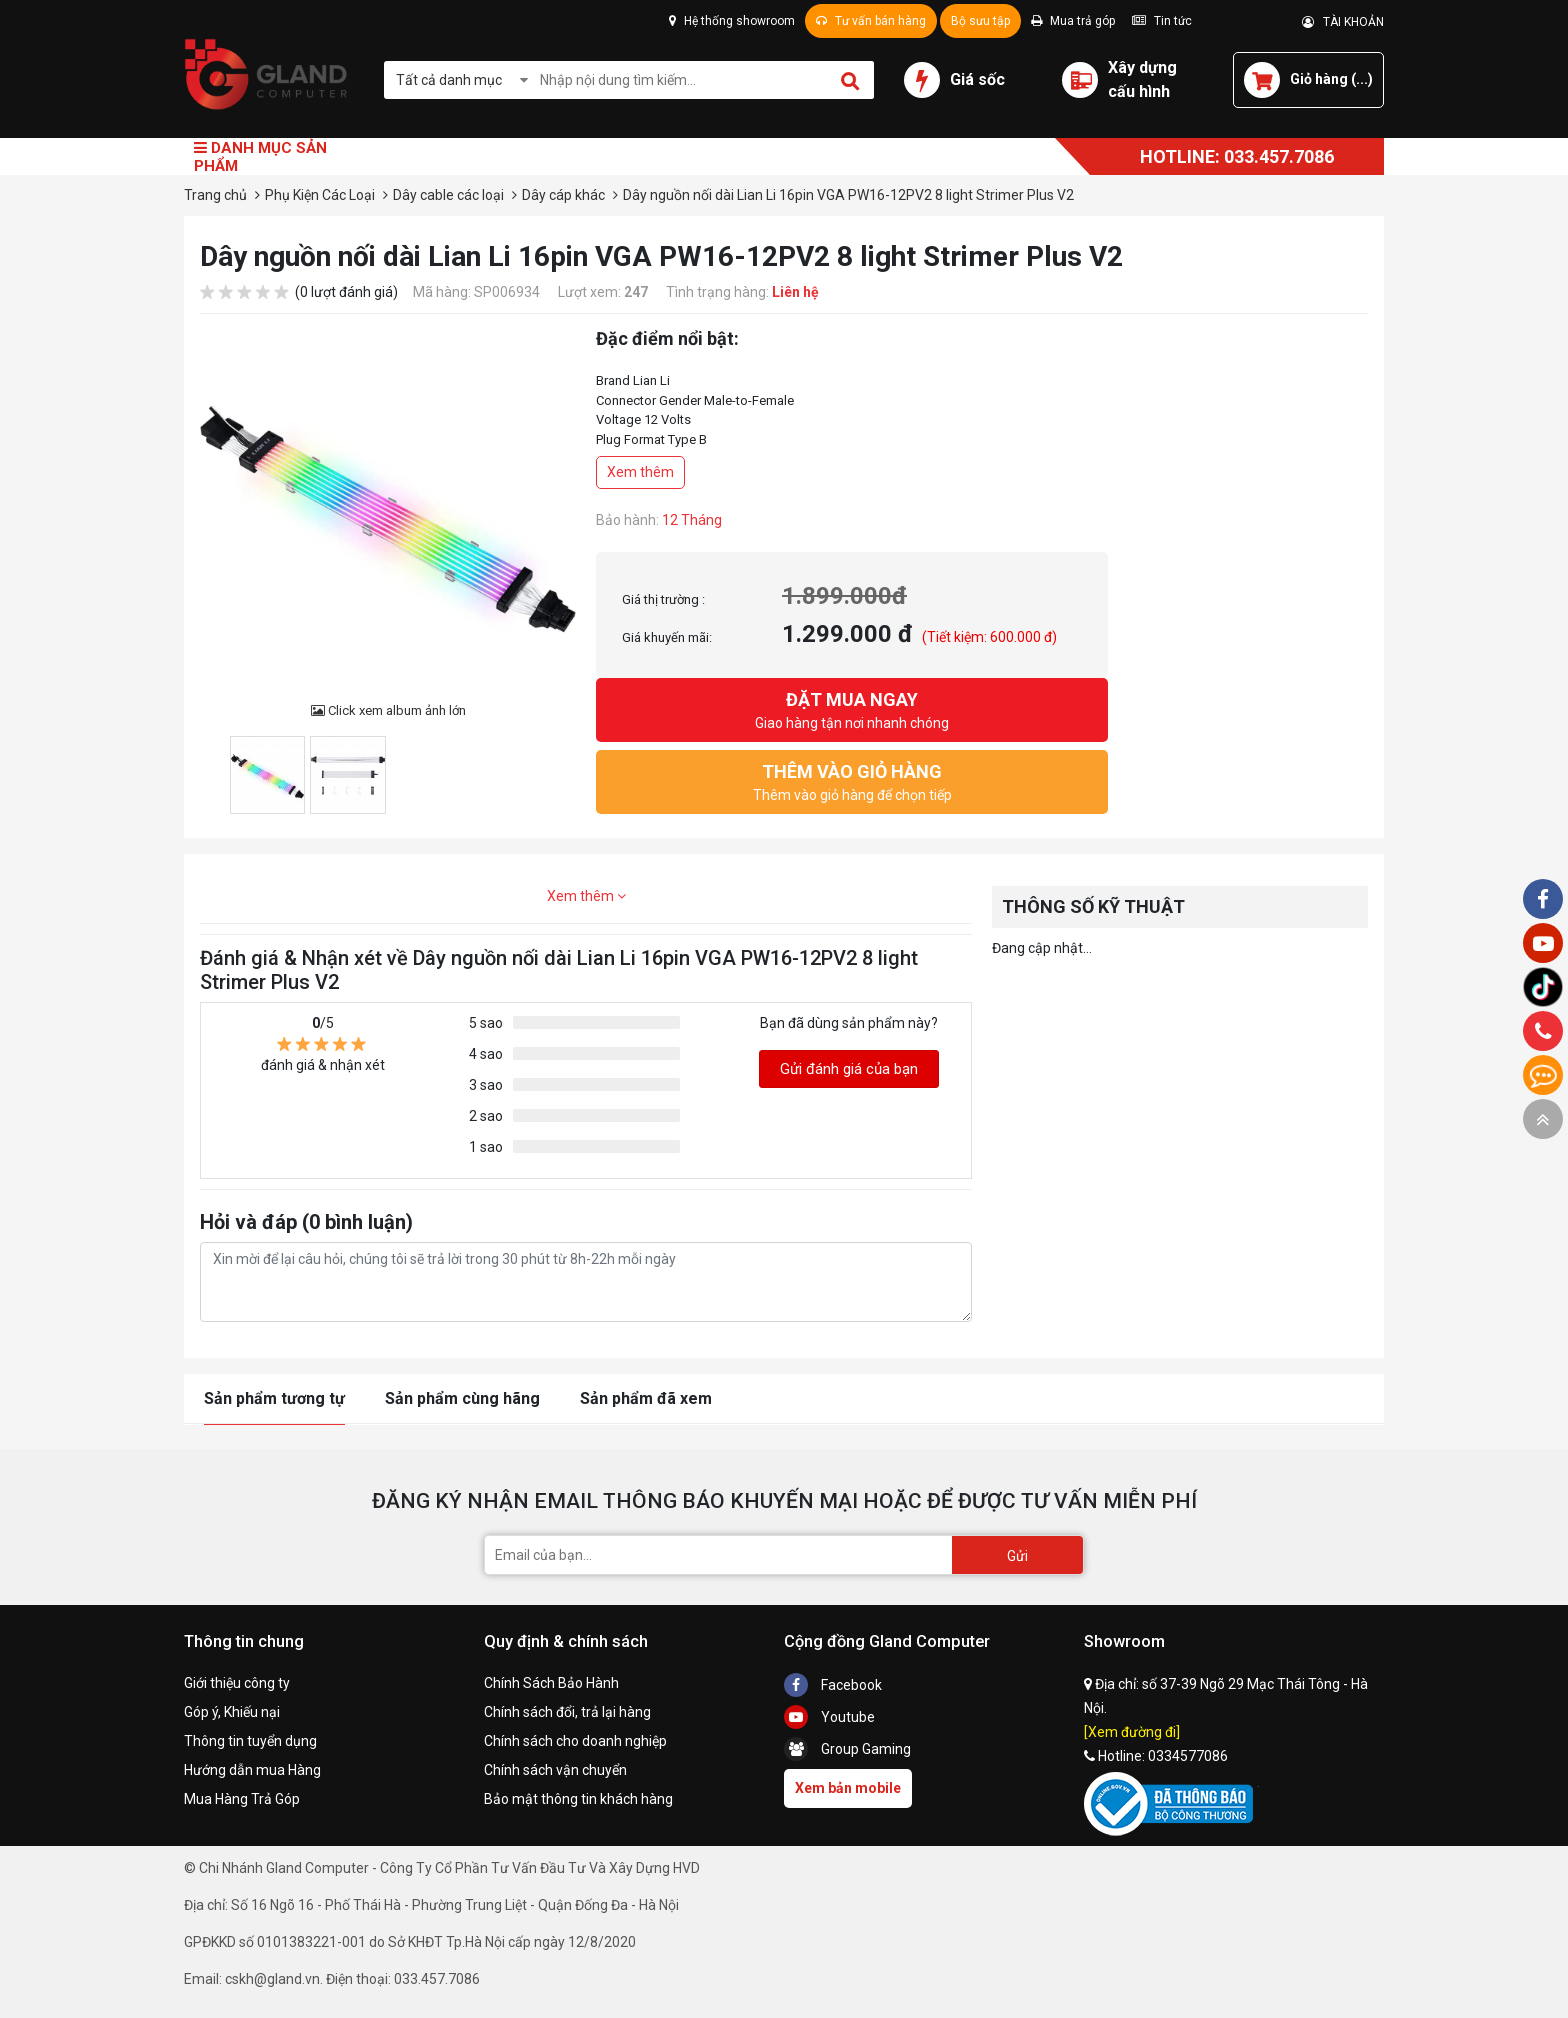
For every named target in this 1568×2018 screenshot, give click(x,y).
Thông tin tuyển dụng (250, 1741)
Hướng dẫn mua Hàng (252, 1770)
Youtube (829, 1717)
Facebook (833, 1685)
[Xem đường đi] (1132, 1732)
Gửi (1017, 1556)
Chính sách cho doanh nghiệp (575, 1741)
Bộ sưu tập (980, 21)
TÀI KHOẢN (1343, 22)
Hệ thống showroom (732, 21)
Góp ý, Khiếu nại (232, 1712)
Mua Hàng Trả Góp (242, 1799)
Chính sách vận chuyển (555, 1770)
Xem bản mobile (848, 1788)
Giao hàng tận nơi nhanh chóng (852, 708)
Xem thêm (640, 472)
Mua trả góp (1073, 21)
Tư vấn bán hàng (871, 21)
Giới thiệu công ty (237, 1683)
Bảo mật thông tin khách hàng (578, 1799)
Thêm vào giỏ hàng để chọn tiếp (852, 780)
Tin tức (1162, 21)
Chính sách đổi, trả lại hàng (567, 1712)
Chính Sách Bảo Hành (551, 1683)
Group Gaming (847, 1749)
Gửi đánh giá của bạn (849, 1069)
